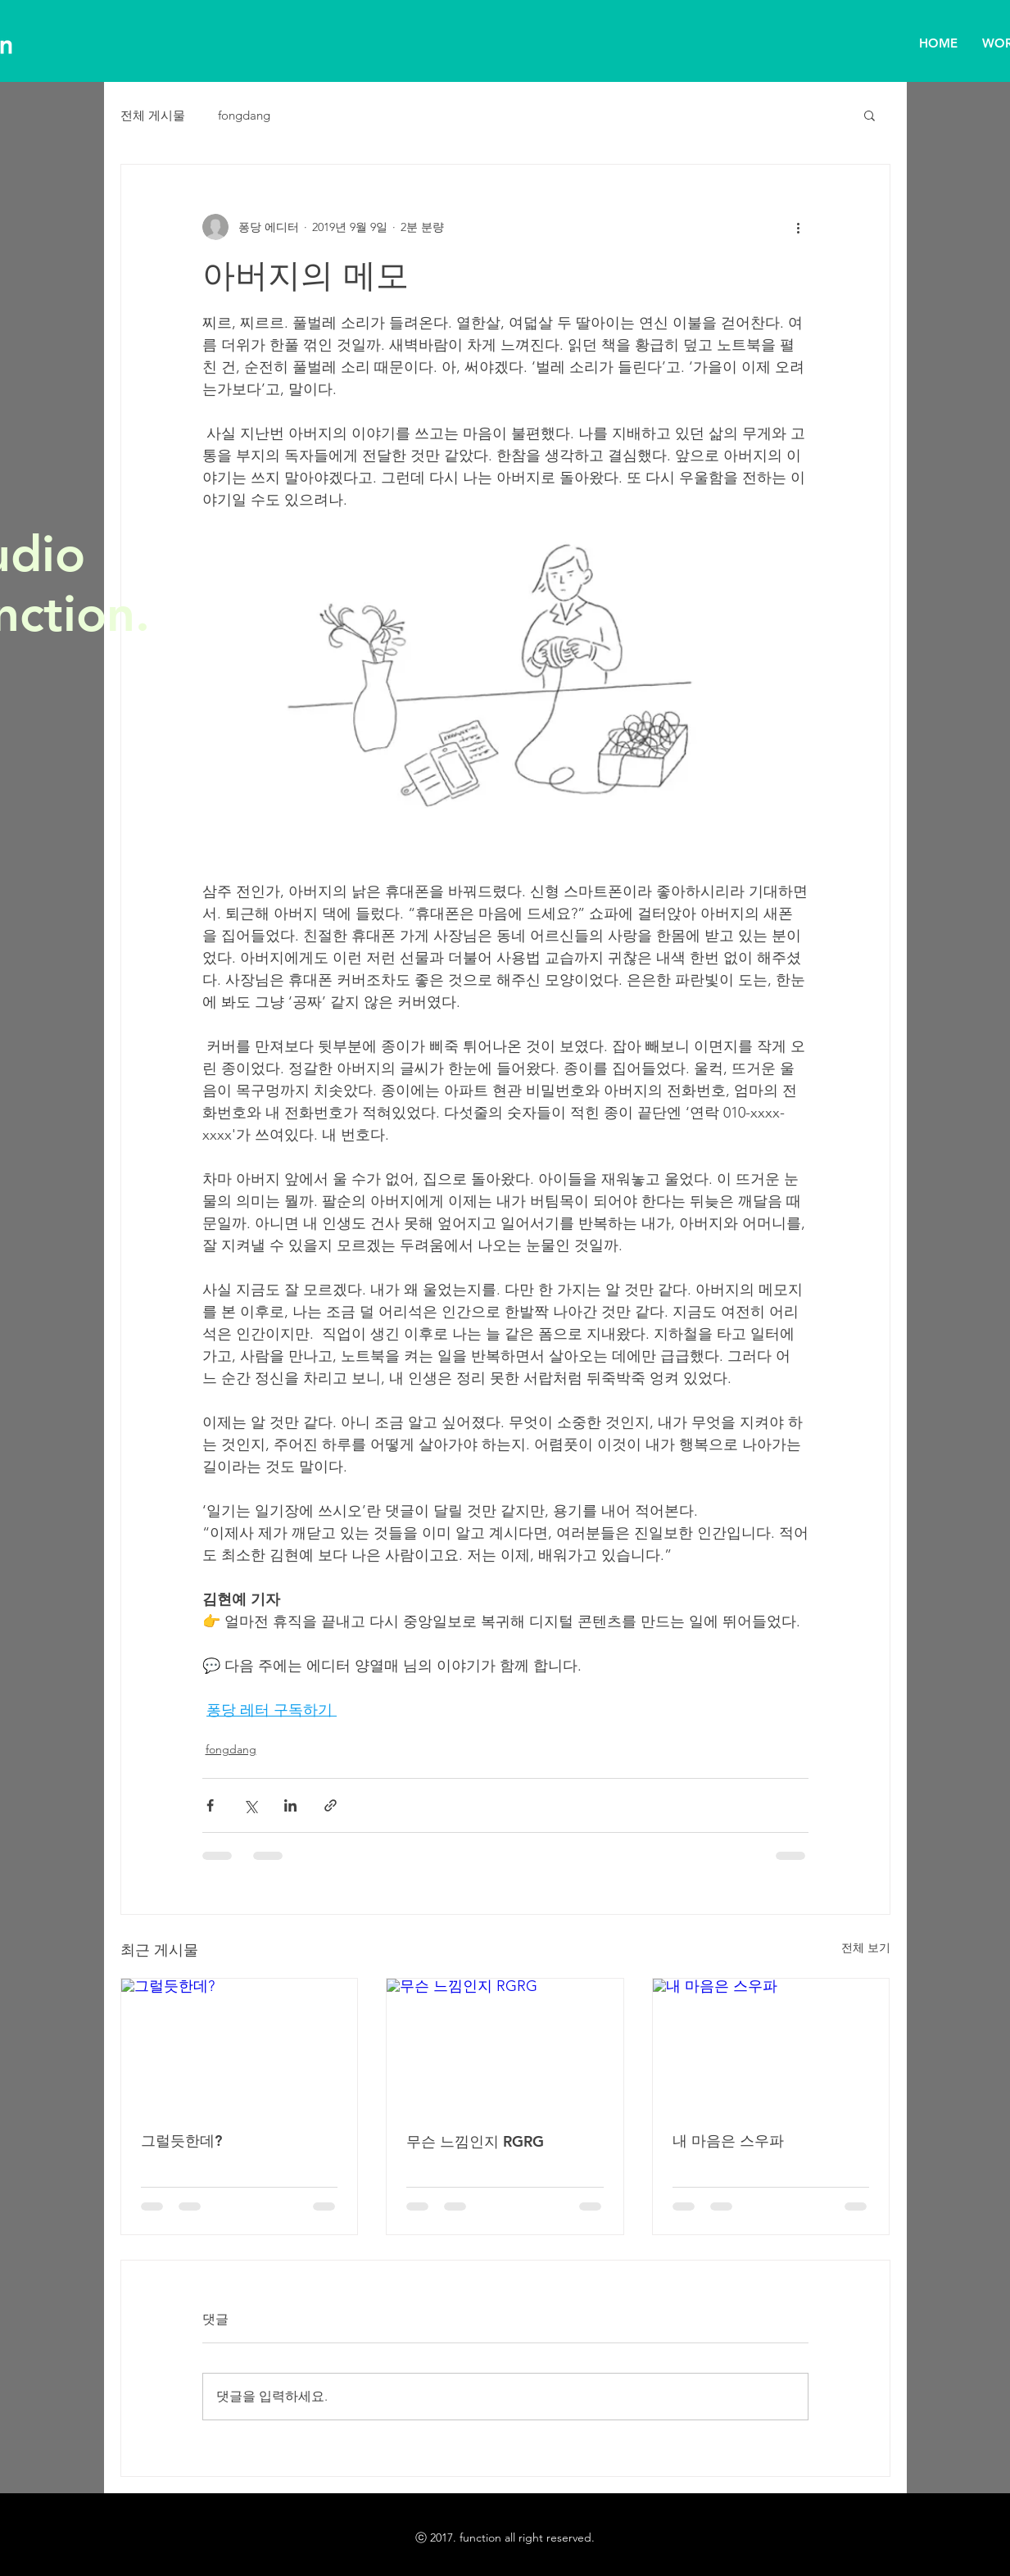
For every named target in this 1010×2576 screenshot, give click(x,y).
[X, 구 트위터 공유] (250, 1805)
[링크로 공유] (330, 1805)
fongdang (244, 115)
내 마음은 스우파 (728, 2140)
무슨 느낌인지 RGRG (475, 2141)
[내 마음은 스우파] (771, 2045)
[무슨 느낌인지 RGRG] (505, 2045)
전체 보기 (865, 1947)
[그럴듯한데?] (239, 2045)
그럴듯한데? (181, 2140)
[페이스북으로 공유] (210, 1805)
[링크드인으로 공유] (290, 1805)
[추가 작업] (798, 227)
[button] (869, 114)
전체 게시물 (152, 115)
